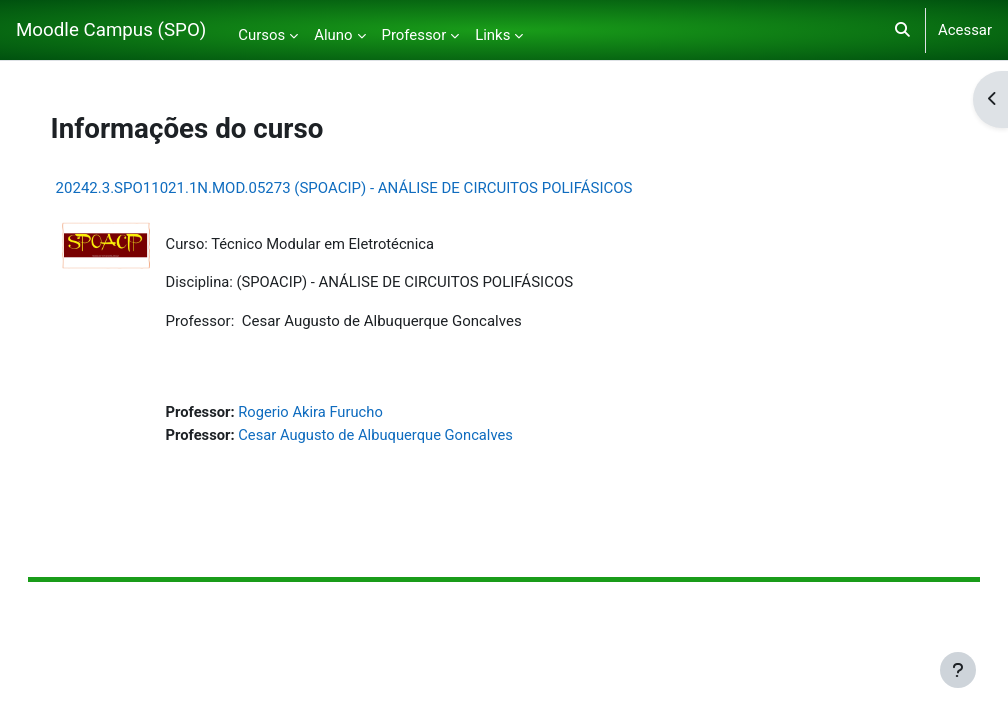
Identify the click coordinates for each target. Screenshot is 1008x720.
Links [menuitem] (492, 35)
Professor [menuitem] (414, 35)
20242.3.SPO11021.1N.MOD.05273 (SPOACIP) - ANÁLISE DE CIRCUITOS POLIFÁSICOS (364, 188)
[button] (902, 30)
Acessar (965, 30)
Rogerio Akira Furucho (333, 413)
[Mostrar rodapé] (958, 670)
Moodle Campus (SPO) (111, 30)
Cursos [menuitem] (261, 35)
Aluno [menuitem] (333, 35)
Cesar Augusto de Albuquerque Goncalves (399, 435)
